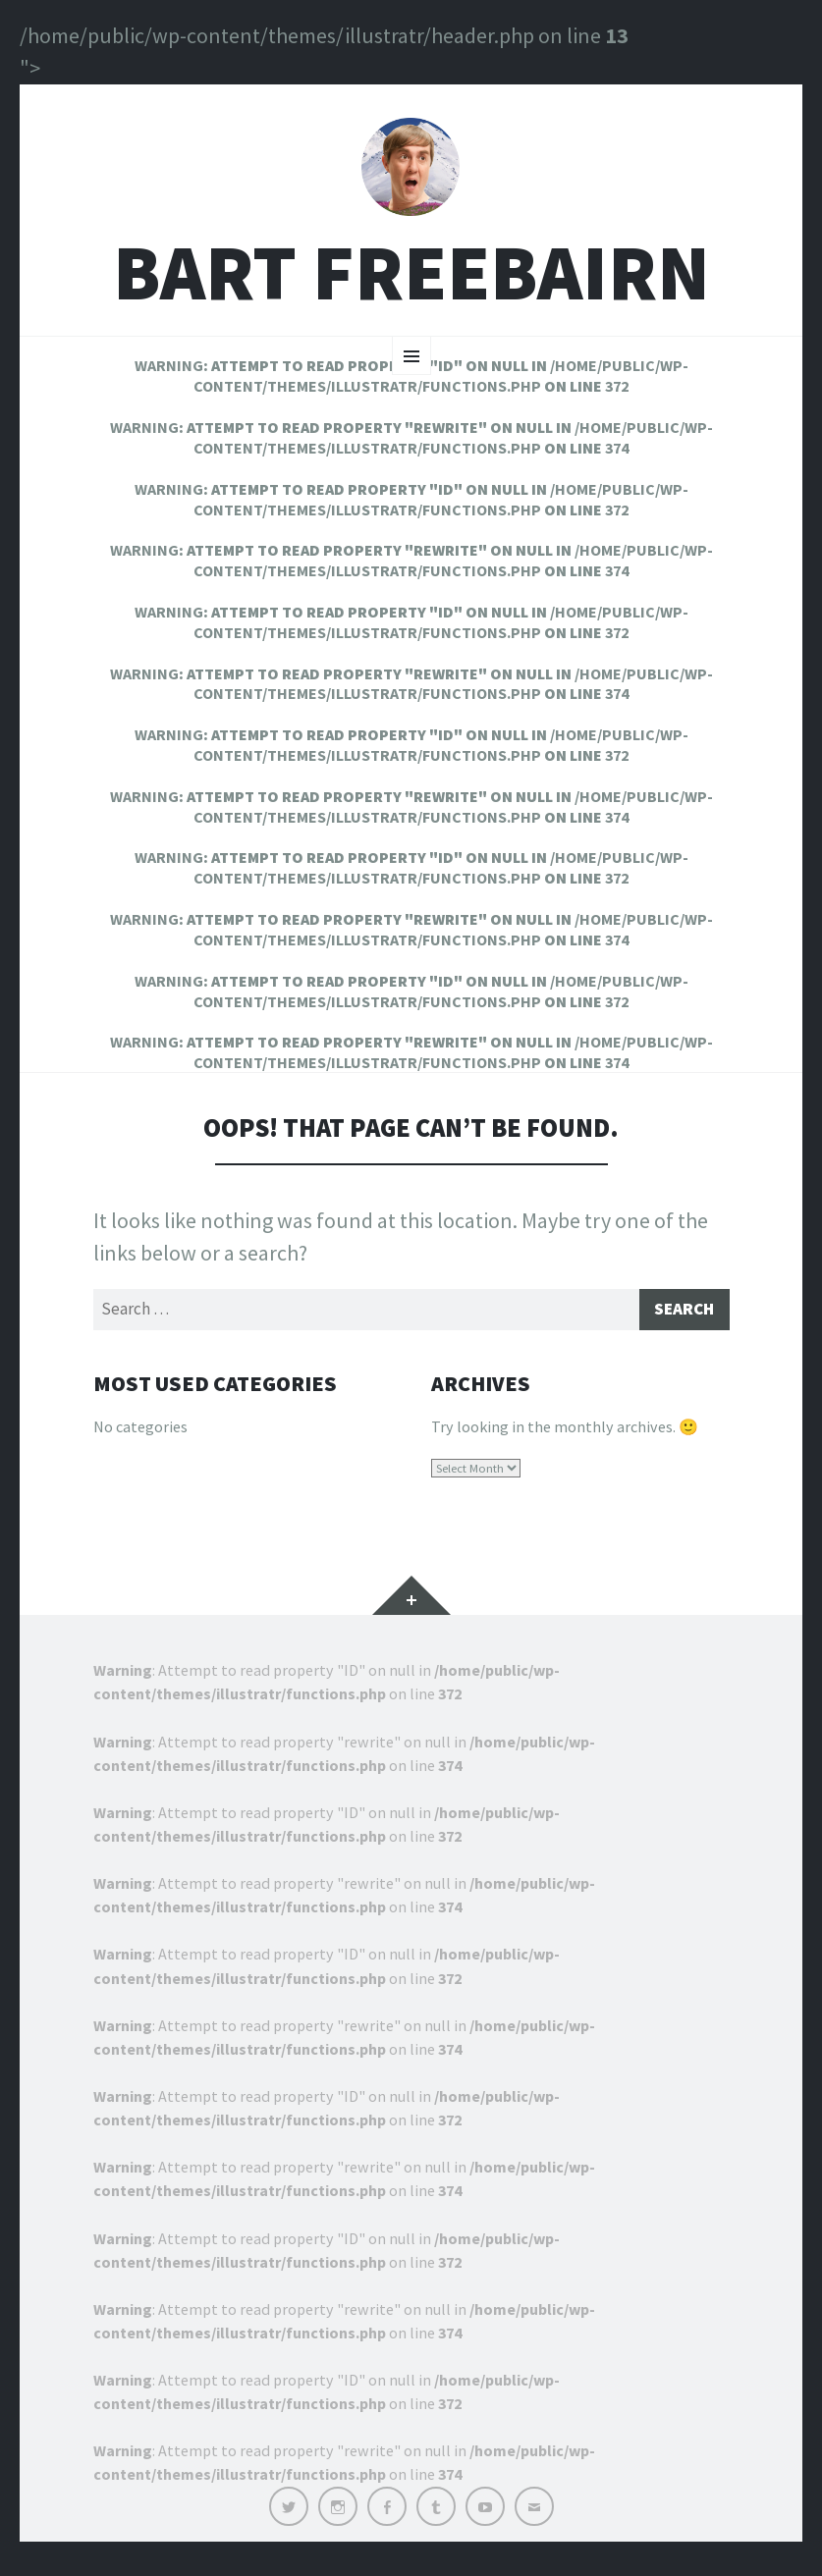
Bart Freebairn (411, 284)
